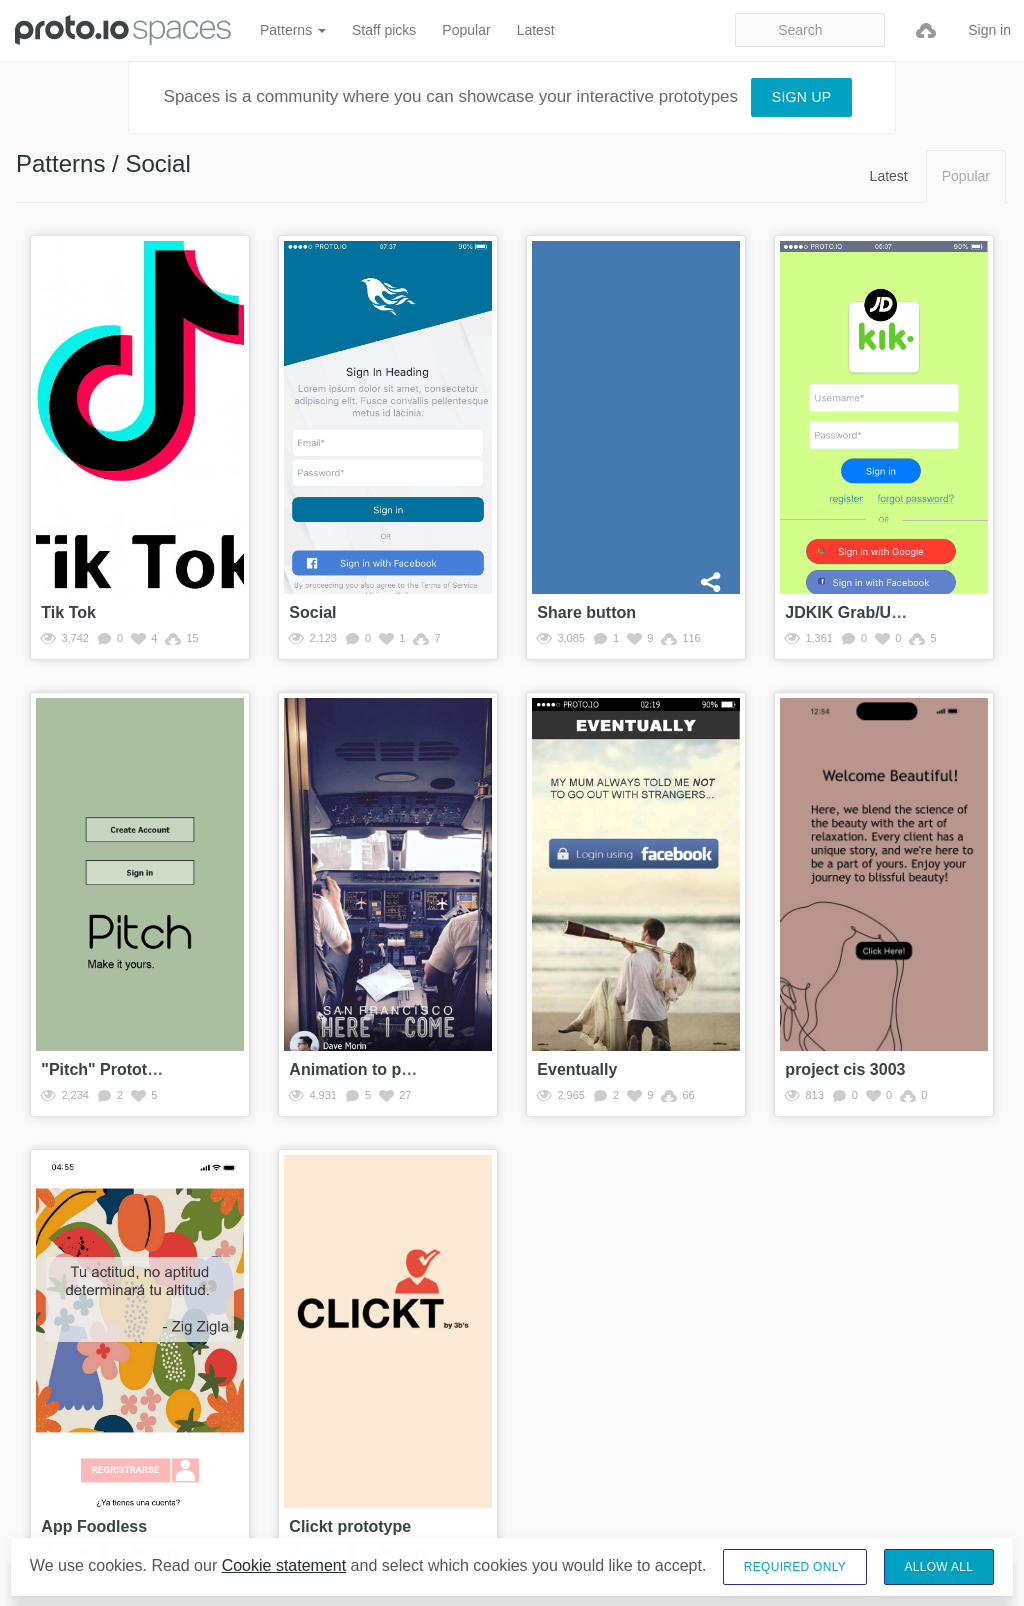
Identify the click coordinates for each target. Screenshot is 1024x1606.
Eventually (577, 1069)
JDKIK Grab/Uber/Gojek (875, 612)
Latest (536, 30)
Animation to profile (364, 1069)
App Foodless (94, 1526)
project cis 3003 (845, 1069)
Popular (466, 30)
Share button (586, 612)
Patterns (293, 30)
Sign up (802, 97)
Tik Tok (68, 612)
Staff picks (384, 30)
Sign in (989, 30)
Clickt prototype (350, 1526)
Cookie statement (284, 1566)
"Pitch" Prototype (107, 1069)
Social (312, 612)
